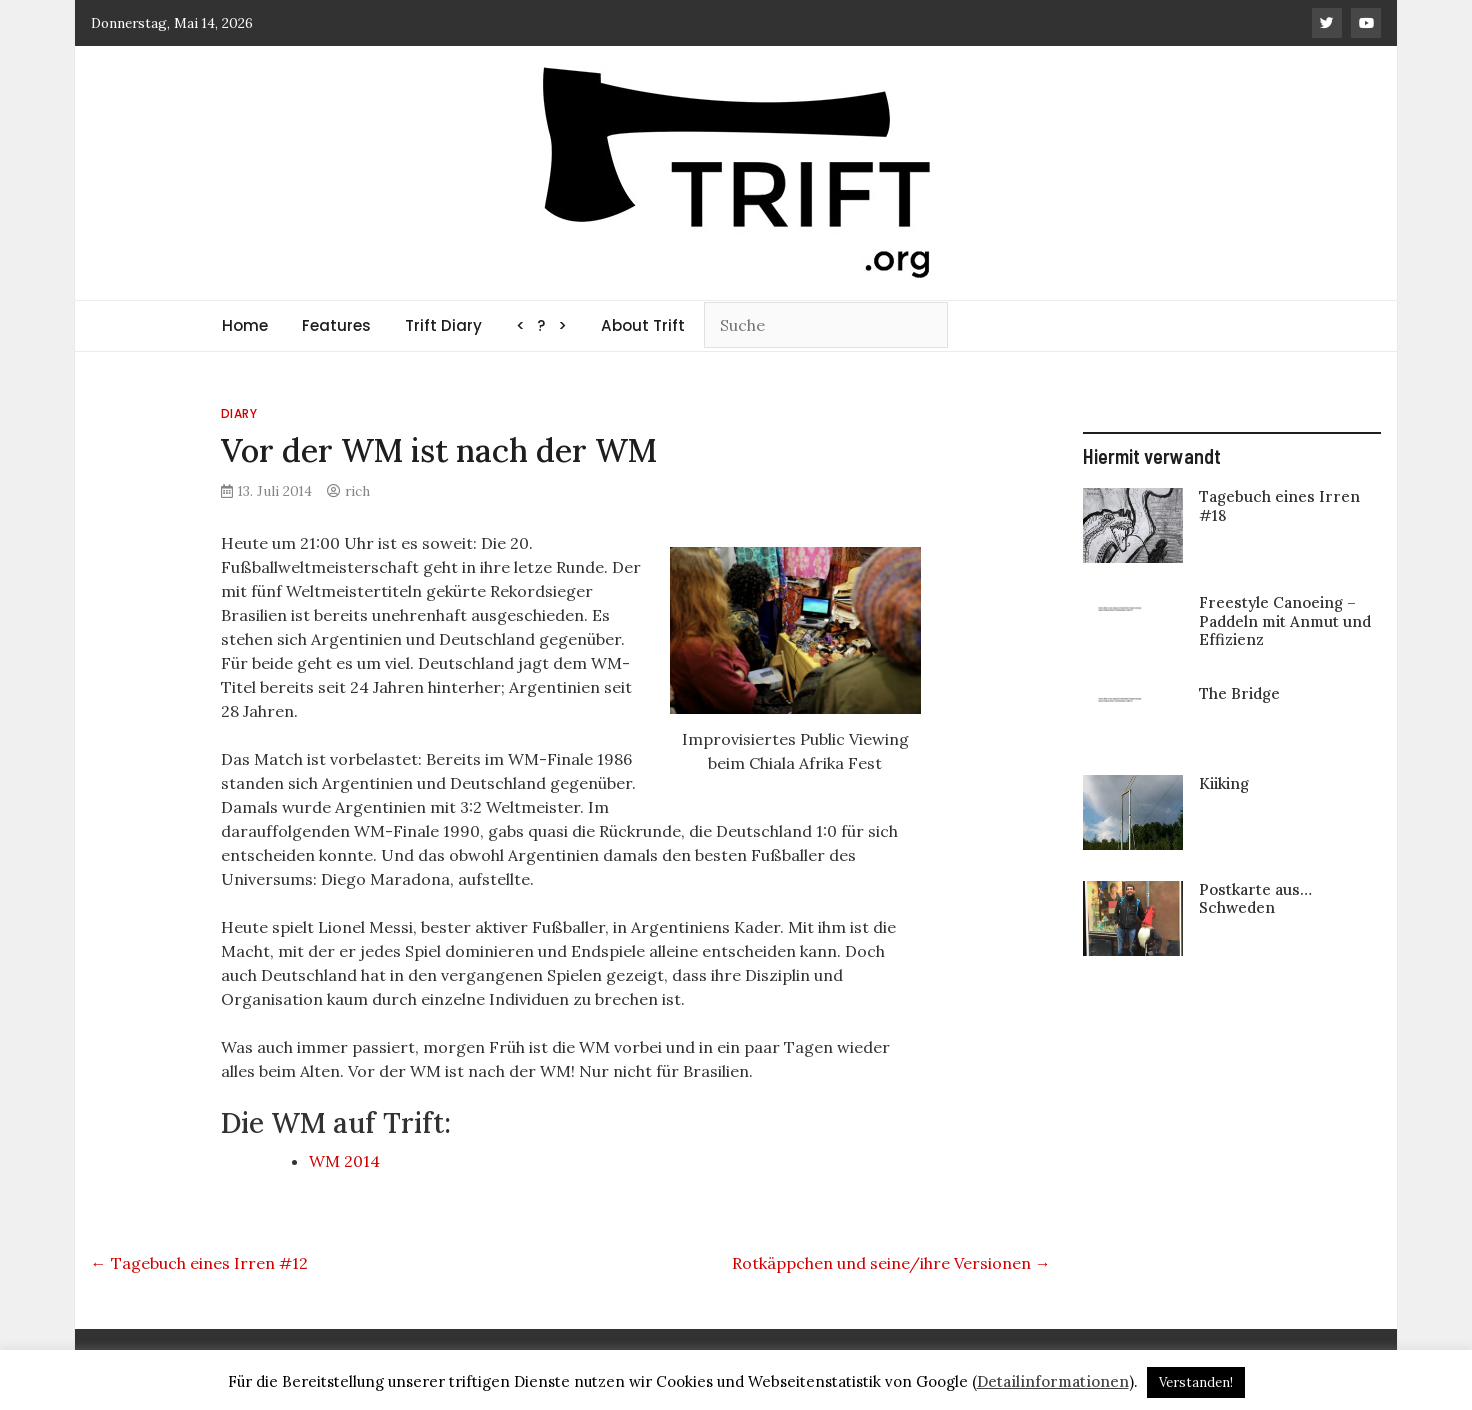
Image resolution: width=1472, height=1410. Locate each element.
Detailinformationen (1053, 1381)
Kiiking (1224, 783)
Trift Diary (443, 325)
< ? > (541, 325)
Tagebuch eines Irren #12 (199, 1263)
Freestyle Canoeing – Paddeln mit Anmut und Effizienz (1285, 620)
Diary (239, 413)
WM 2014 (344, 1161)
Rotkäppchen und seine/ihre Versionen (891, 1263)
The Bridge (1239, 693)
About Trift (643, 325)
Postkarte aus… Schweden (1255, 898)
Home (245, 325)
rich (357, 491)
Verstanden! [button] (1196, 1382)
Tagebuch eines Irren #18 (1279, 505)
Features (336, 325)
